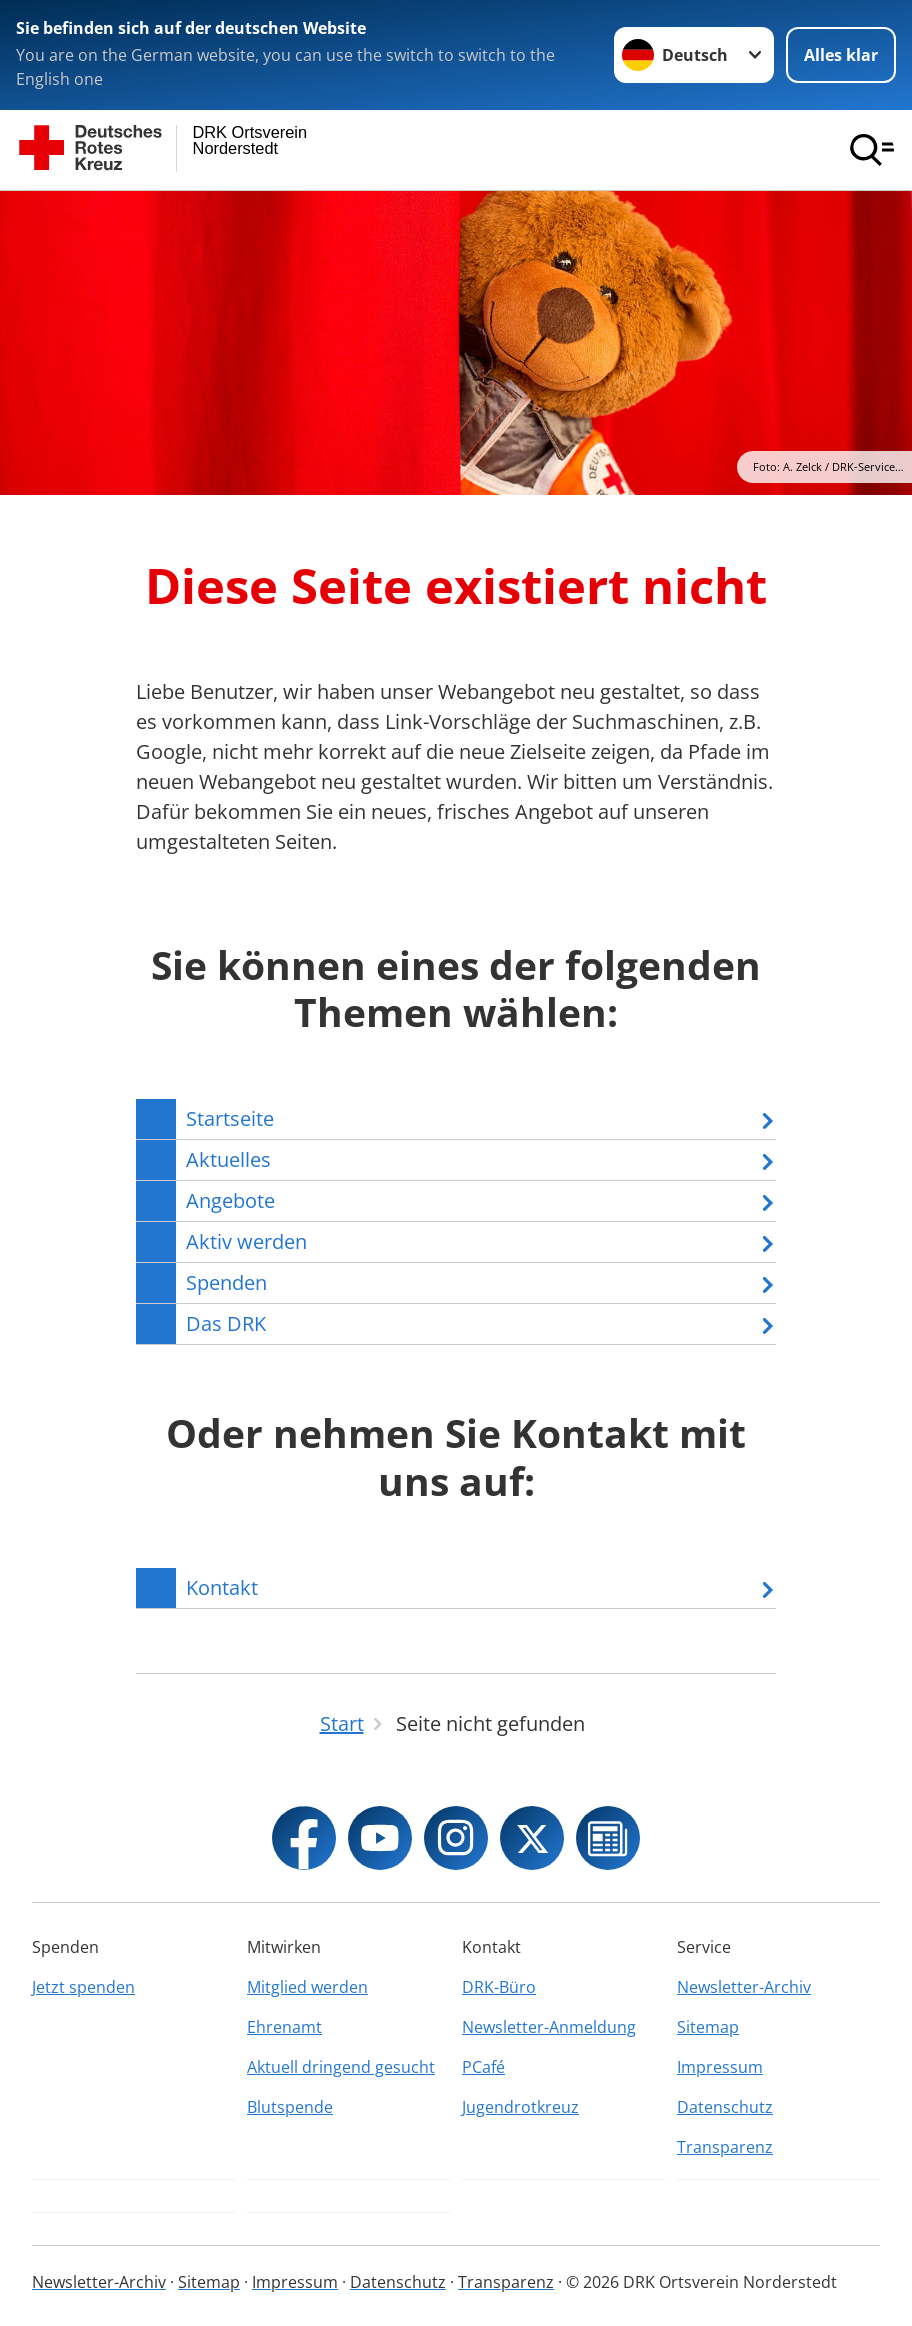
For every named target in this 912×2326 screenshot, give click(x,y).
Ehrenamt (284, 2027)
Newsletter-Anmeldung (549, 2027)
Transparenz (725, 2147)
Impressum (720, 2067)
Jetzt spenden (83, 1987)
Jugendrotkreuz (520, 2107)
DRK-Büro (499, 1987)
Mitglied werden (307, 1987)
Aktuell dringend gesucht (341, 2067)
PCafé (483, 2067)
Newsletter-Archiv (744, 1987)
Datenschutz (725, 2107)
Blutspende (290, 2107)
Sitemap (708, 2027)
